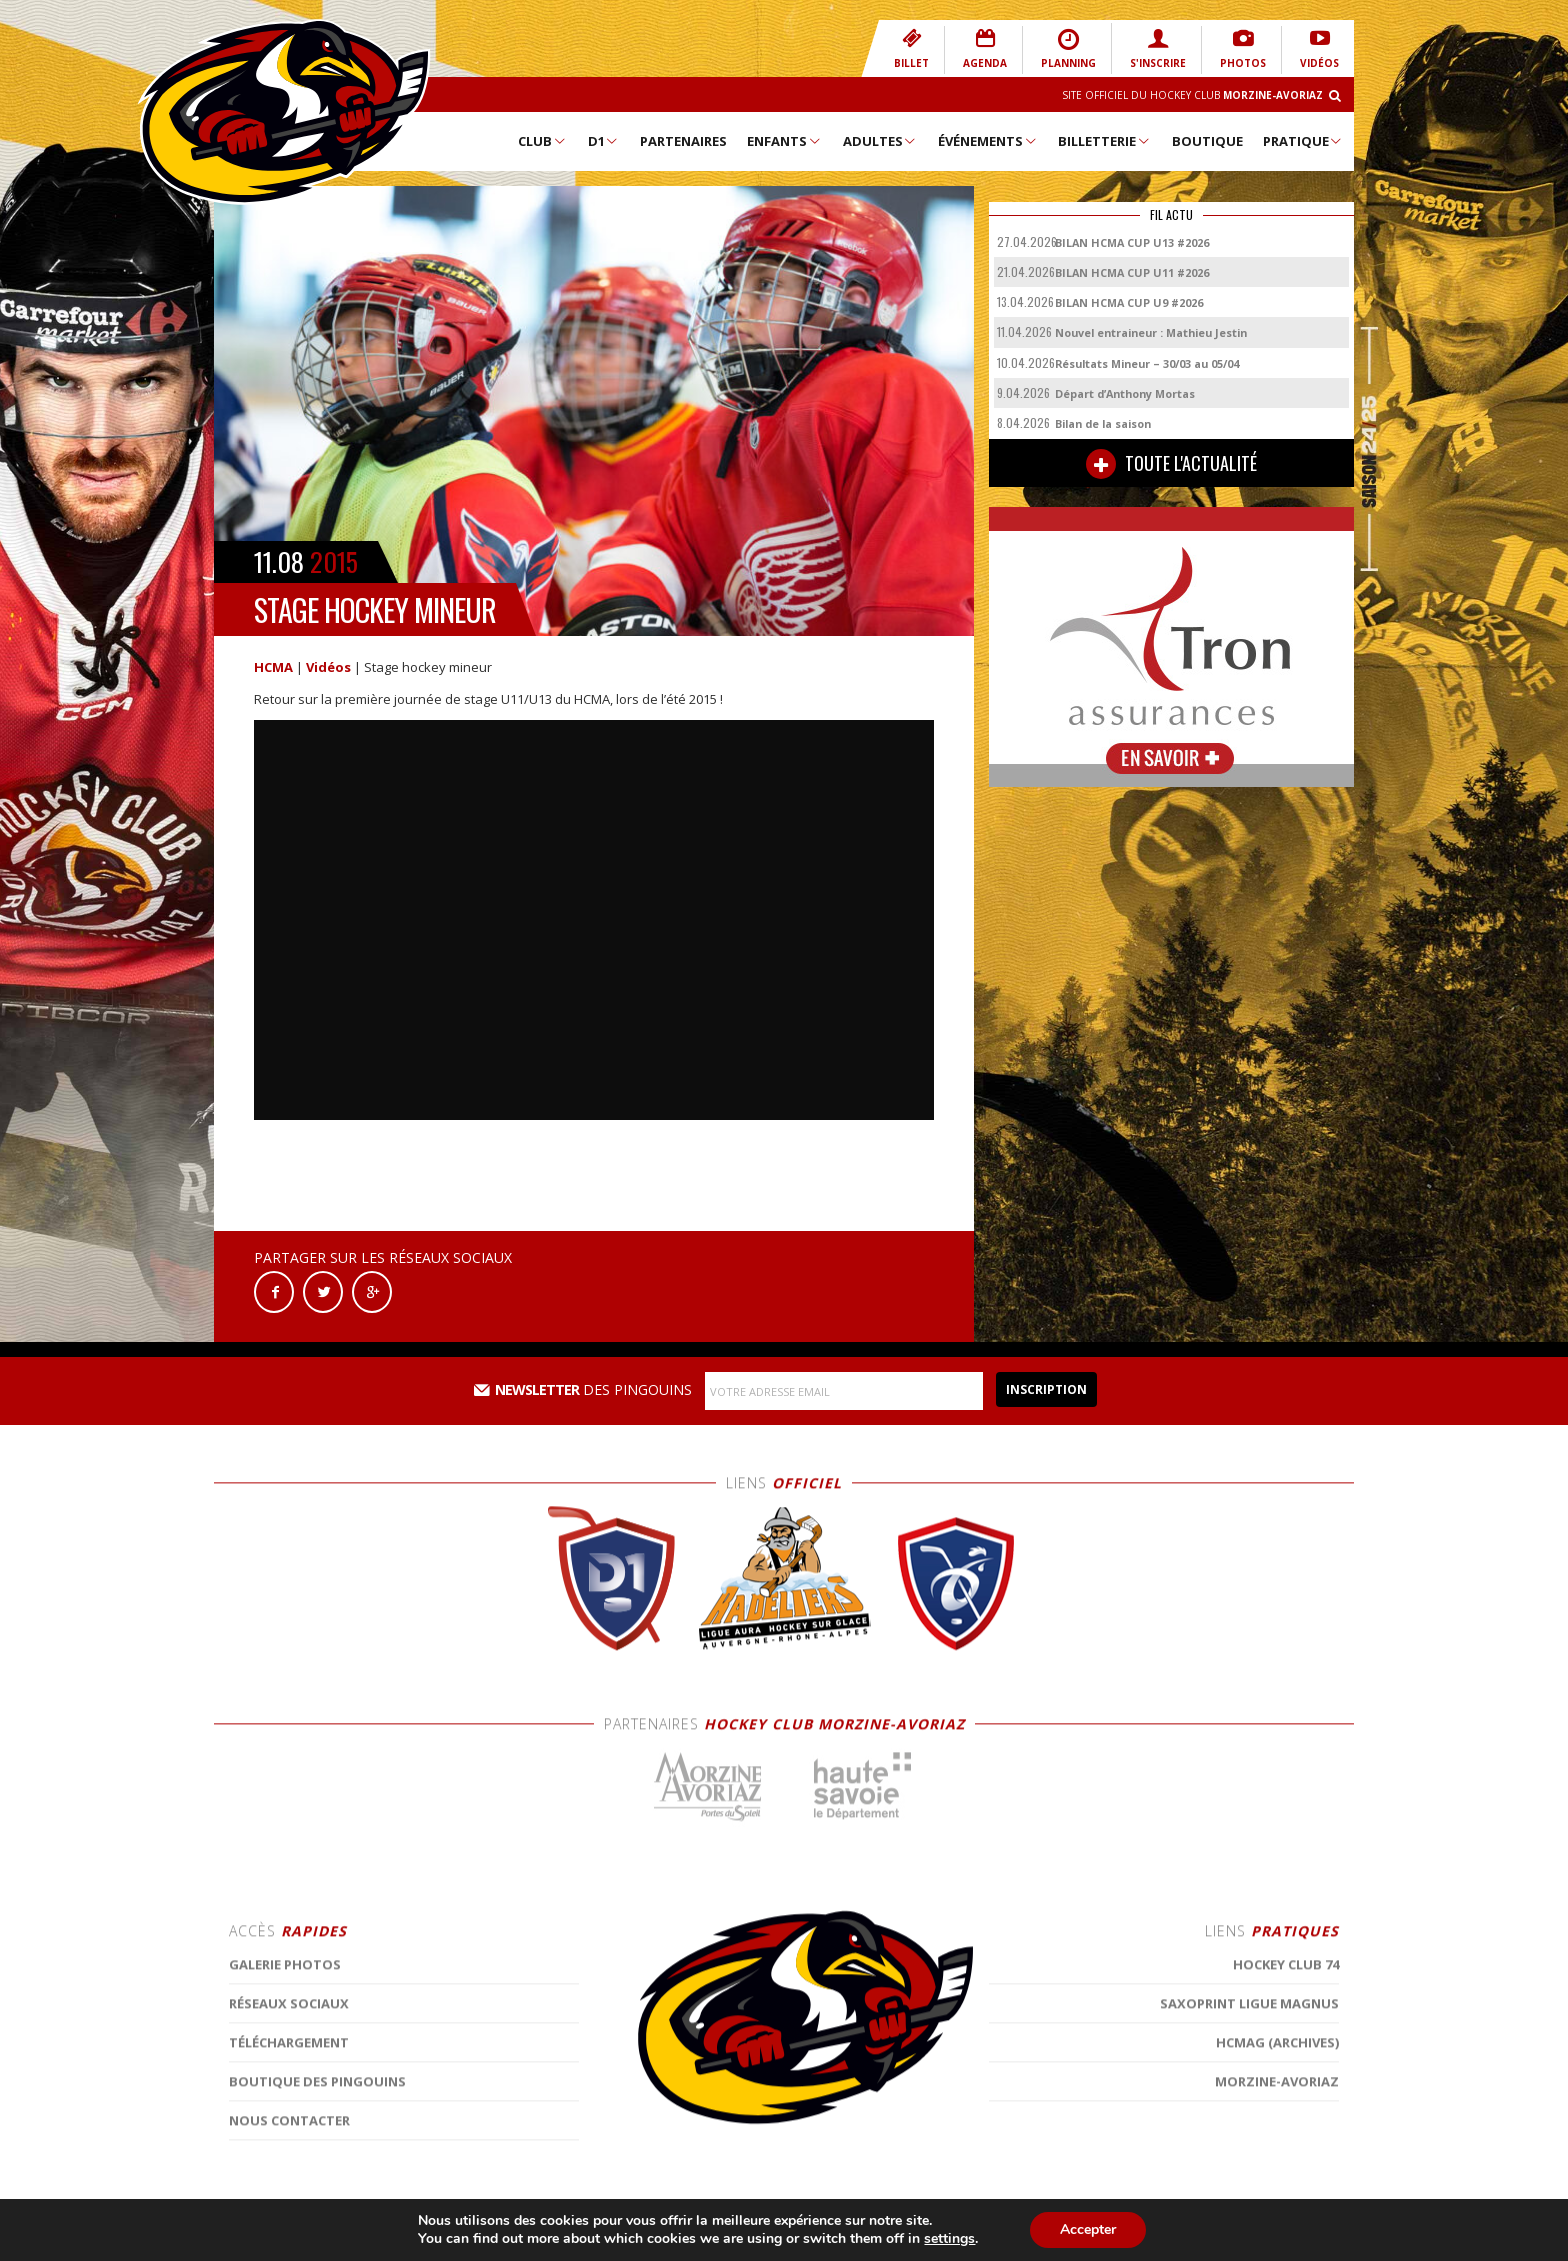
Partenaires (683, 141)
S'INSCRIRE (1158, 48)
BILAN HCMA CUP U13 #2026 (1132, 242)
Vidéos (328, 667)
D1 (604, 141)
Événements (988, 141)
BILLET (911, 48)
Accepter (1088, 2229)
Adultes (880, 141)
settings (949, 2239)
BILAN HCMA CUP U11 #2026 (1132, 272)
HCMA (273, 667)
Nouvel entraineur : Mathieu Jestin (1151, 332)
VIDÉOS (1319, 48)
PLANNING (1068, 48)
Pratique (1303, 141)
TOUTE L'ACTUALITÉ (1171, 464)
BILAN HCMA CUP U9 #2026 (1129, 302)
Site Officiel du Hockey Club (1192, 95)
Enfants (784, 141)
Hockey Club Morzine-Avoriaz (284, 112)
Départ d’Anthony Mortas (1125, 393)
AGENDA (985, 48)
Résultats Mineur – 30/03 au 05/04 (1147, 363)
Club (542, 141)
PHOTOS (1243, 48)
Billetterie (1104, 141)
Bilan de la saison (1103, 423)
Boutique (1207, 141)
